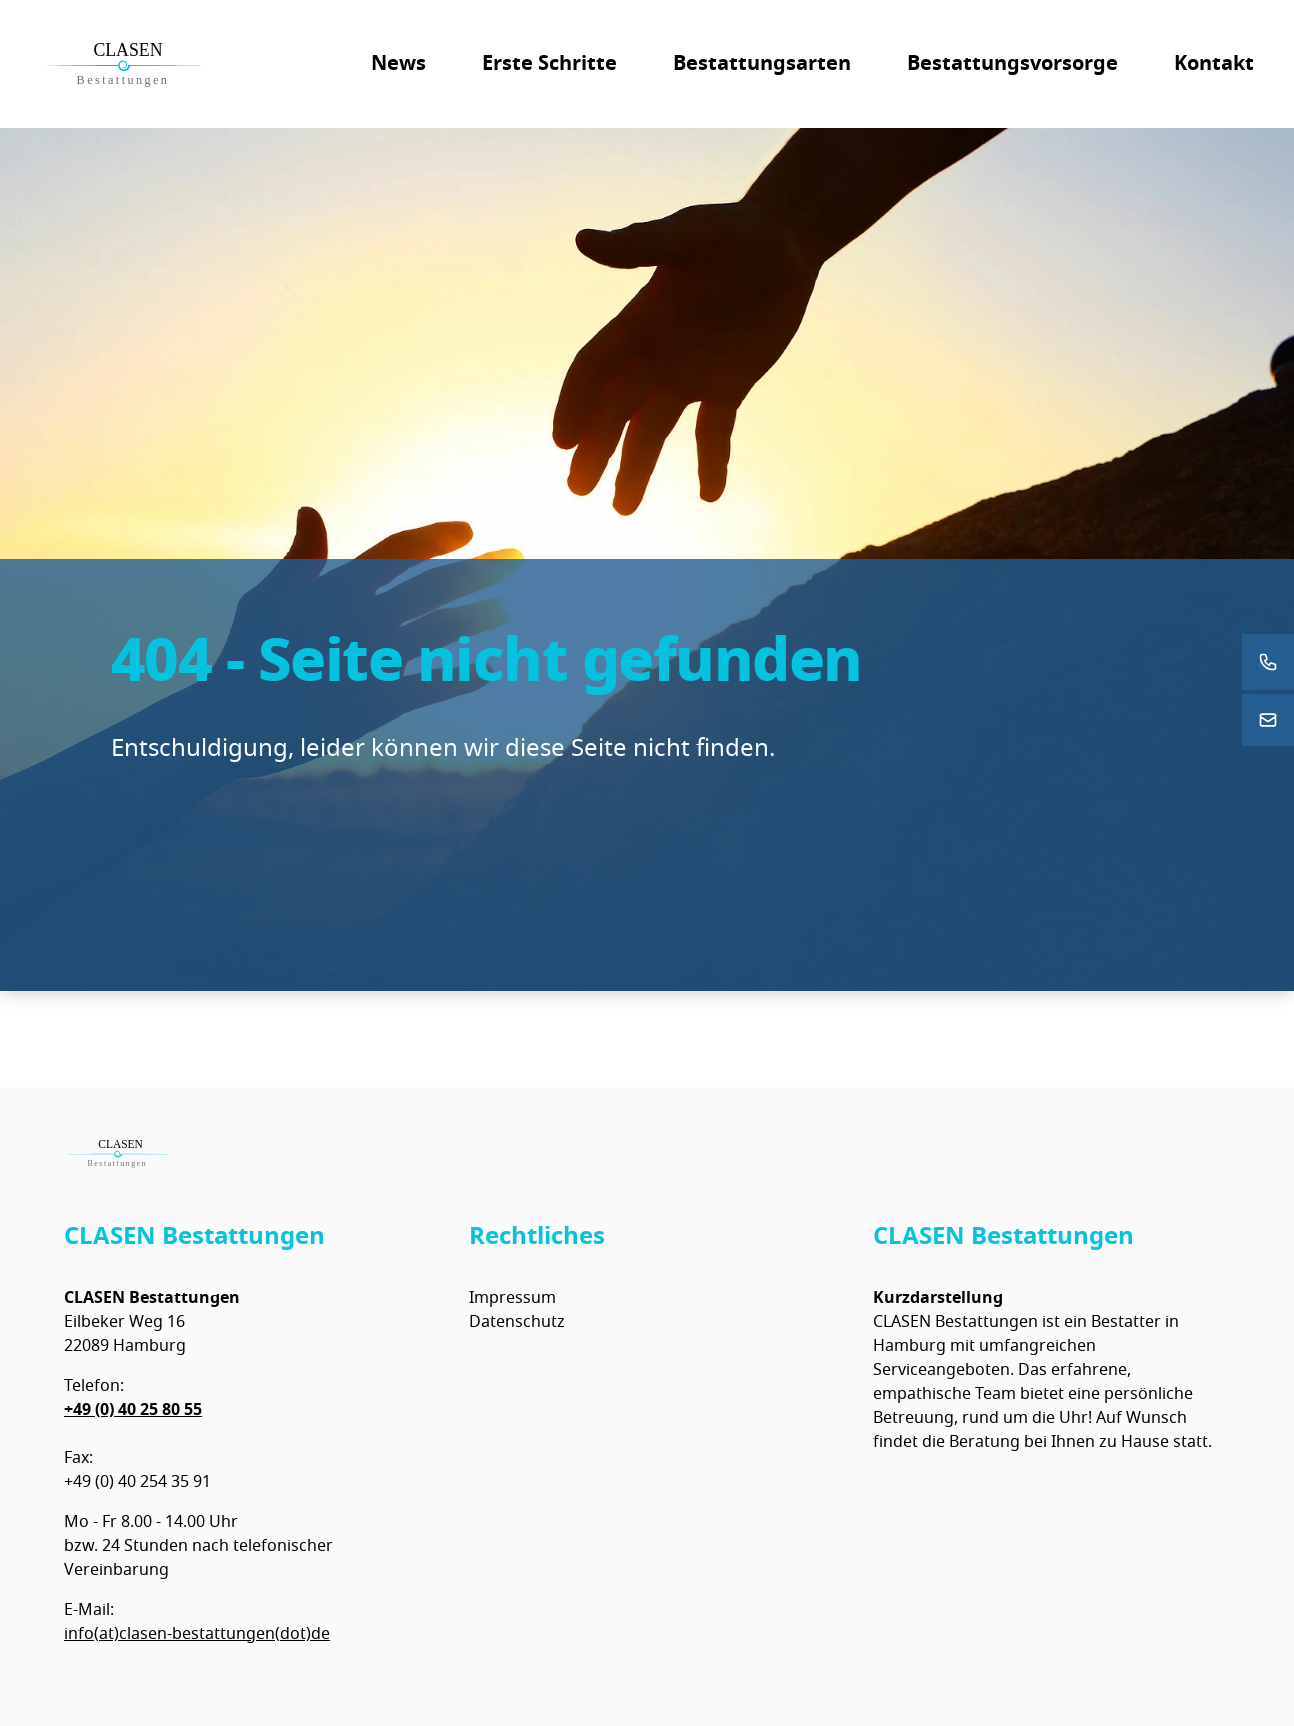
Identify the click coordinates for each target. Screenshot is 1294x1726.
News (398, 63)
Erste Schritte (549, 63)
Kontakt (1214, 63)
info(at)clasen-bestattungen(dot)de (197, 1634)
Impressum (512, 1298)
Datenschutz (517, 1322)
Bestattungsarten (762, 63)
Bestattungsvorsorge (1012, 63)
